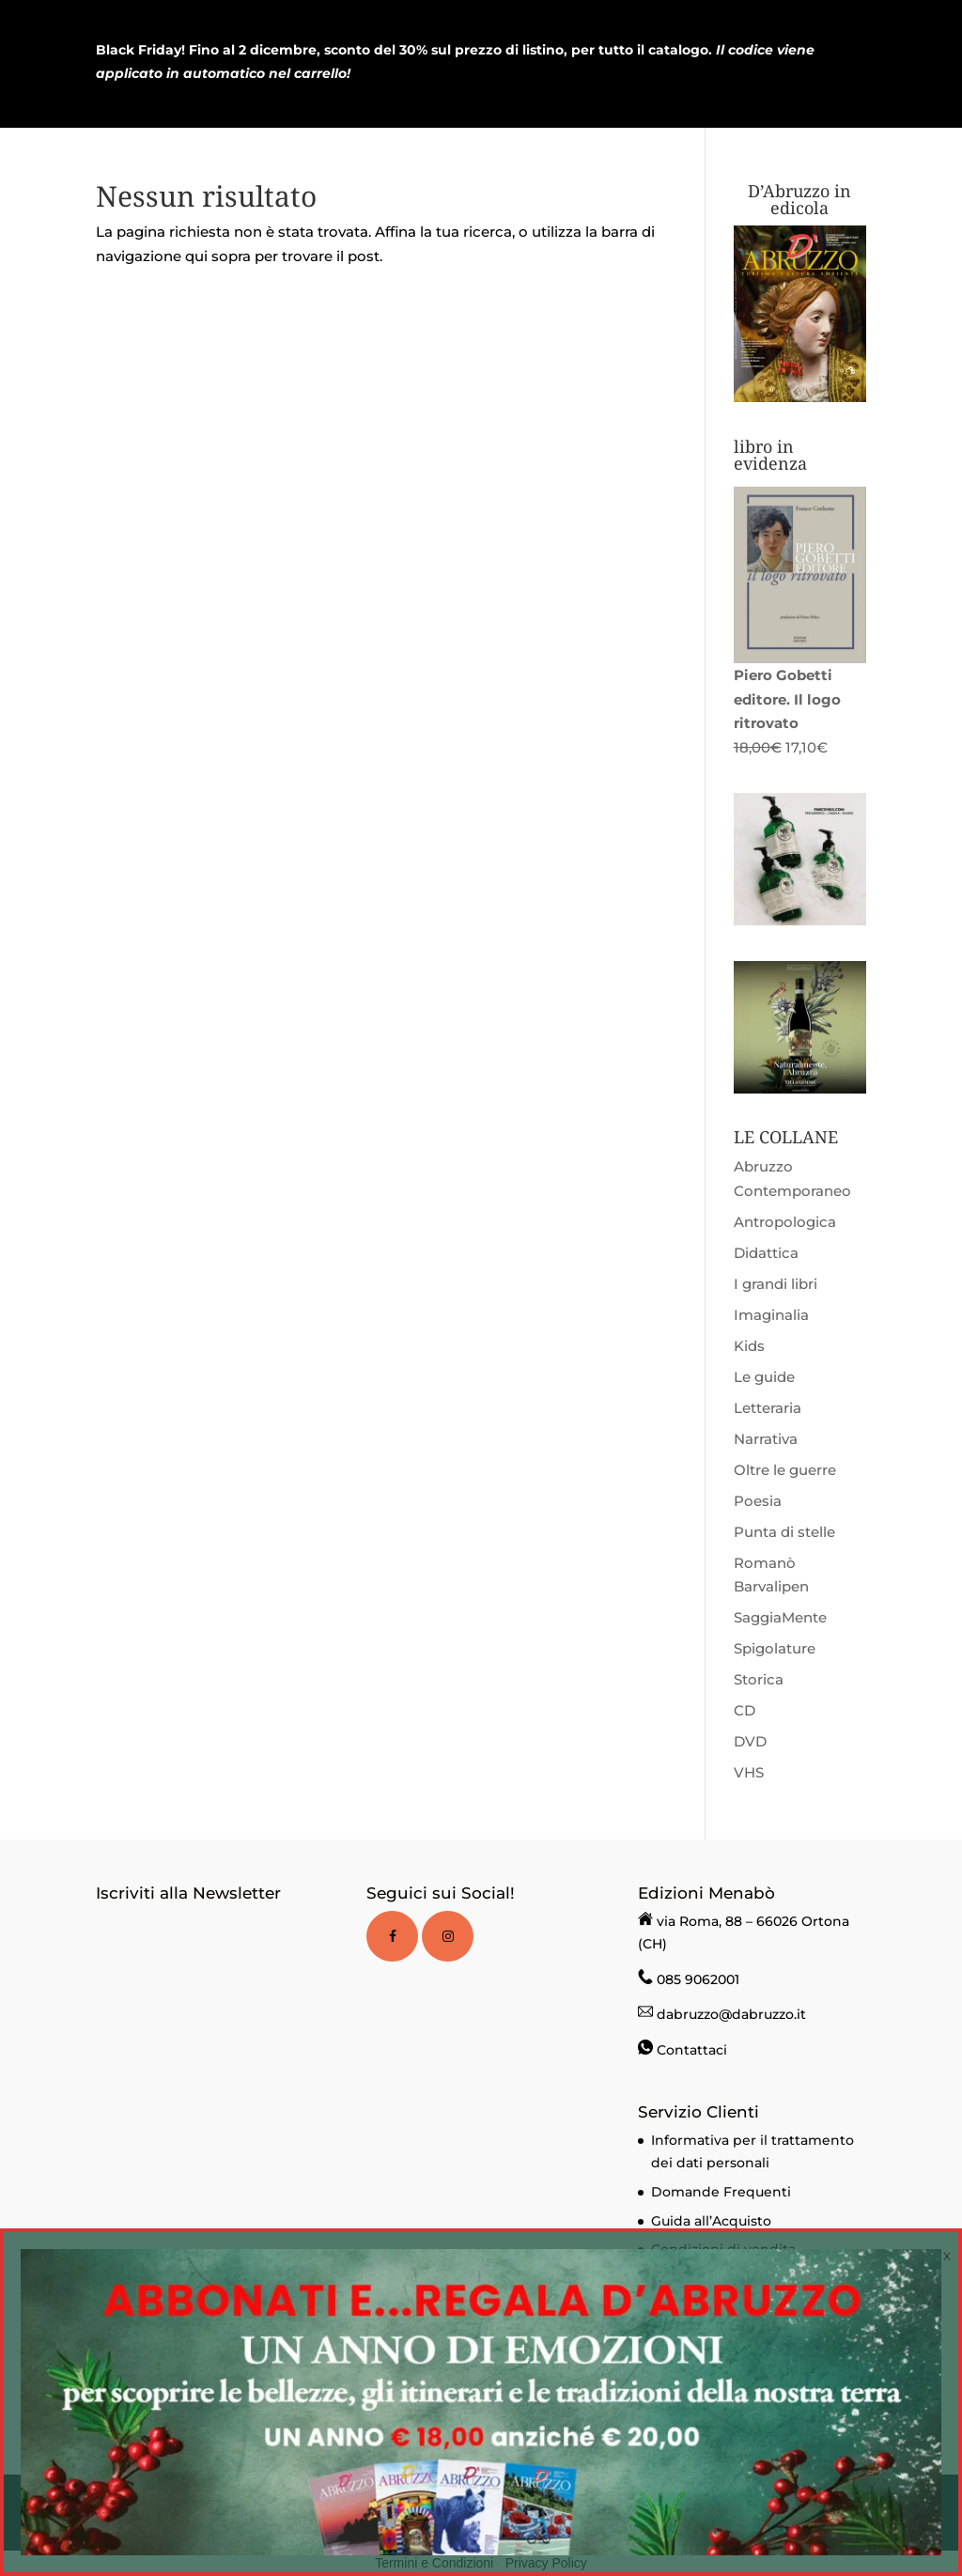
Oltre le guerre (785, 1470)
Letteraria (767, 1408)
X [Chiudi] (947, 2256)
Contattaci (692, 2049)
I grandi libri (775, 1284)
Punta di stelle (784, 1532)
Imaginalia (771, 1315)
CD (744, 1710)
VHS (749, 1772)
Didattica (766, 1253)
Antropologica (785, 1222)
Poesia (758, 1501)
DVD (750, 1741)
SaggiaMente (780, 1617)
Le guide (764, 1377)
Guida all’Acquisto (711, 2220)
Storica (759, 1679)
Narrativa (766, 1439)
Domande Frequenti (721, 2191)
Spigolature (774, 1648)
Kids (749, 1346)
